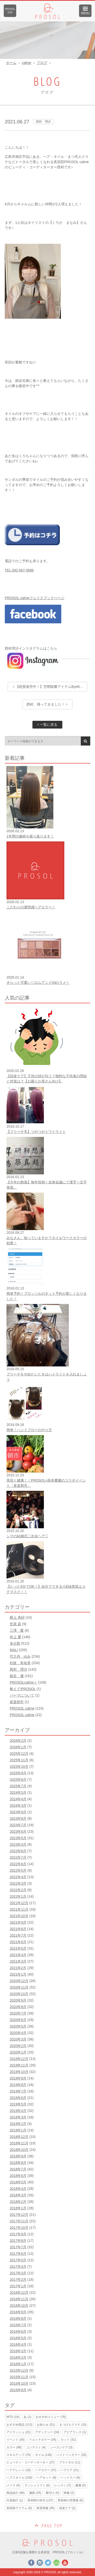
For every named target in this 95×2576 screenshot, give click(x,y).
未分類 (15, 1643)
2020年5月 (18, 2026)
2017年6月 (18, 2254)
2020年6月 (18, 2020)
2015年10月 (19, 2383)
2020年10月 (19, 1994)
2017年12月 (19, 2215)
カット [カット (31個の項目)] (68, 2439)
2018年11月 (19, 2143)
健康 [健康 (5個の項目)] (80, 2485)
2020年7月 (18, 2013)
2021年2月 (18, 1968)
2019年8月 (18, 2085)
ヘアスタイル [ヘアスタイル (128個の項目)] (19, 2477)
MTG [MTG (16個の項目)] (12, 2417)
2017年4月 (18, 2267)
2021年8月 (18, 1929)
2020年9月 (18, 2000)
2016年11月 (19, 2299)
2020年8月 (18, 2007)
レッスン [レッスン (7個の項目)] (62, 2485)
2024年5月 (18, 1793)
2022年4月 (18, 1877)
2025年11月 (19, 1760)
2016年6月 (18, 2331)
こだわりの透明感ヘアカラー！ (30, 907)
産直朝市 (17, 1702)
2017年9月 (18, 2234)
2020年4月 (18, 2033)
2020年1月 (18, 2052)
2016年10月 (19, 2306)
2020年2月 (18, 2046)
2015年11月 (19, 2377)
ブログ (42, 63)
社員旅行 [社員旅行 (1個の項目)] (14, 2500)
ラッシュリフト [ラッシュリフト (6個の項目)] (37, 2485)
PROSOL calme (22, 1708)
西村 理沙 (18, 1669)
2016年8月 (18, 2318)
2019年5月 (18, 2104)
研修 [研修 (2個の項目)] (69, 2493)
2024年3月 (18, 1805)
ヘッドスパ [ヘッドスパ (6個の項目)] (70, 2477)
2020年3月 (18, 2039)
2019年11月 (19, 2065)
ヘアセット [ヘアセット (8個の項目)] (46, 2477)
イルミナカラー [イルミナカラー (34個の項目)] (42, 2439)
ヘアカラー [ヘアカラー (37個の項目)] (45, 2470)
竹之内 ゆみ (20, 1656)
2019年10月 (19, 2072)
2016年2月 (18, 2357)
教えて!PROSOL (23, 1689)
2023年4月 (18, 1844)
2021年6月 (18, 1942)
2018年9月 (18, 2156)
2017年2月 (18, 2280)
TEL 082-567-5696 (19, 570)
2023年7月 (18, 1825)
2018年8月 (18, 2163)
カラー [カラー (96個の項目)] (14, 2447)
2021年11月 (19, 1909)
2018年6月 (18, 2176)
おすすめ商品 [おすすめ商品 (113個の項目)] (19, 2424)
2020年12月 (19, 1981)
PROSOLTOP (10, 11)
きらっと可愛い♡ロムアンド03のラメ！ (38, 983)
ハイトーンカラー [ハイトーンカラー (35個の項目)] (71, 2455)
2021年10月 (19, 1916)
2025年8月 (18, 1780)
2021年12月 (19, 1903)
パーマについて (22, 1695)
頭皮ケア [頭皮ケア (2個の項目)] (67, 2508)
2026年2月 (18, 1741)
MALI (14, 1650)
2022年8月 (18, 1851)
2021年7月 (18, 1935)
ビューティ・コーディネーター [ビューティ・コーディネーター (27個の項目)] (30, 2462)
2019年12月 (19, 2059)
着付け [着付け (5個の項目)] (52, 2493)
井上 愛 (15, 1637)
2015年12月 (19, 2370)
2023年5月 (18, 1838)
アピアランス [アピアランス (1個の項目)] (75, 2432)
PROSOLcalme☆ (23, 1682)
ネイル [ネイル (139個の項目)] (43, 2455)
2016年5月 (18, 2338)
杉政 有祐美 (20, 1663)
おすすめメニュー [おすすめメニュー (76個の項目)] (51, 2417)
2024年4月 (18, 1799)
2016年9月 (18, 2312)
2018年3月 (18, 2195)
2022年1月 (18, 1896)
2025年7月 (18, 1786)
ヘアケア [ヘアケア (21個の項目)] (70, 2470)
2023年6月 (18, 1831)
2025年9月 (18, 1773)
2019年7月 (18, 2091)
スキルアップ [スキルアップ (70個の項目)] (18, 2455)
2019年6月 (18, 2098)
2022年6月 (18, 1864)
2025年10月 (19, 1767)
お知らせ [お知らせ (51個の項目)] (46, 2424)
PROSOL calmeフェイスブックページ (34, 598)
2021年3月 (18, 1961)
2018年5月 (18, 2182)
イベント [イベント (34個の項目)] (15, 2439)
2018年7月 (18, 2169)
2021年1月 (18, 1974)
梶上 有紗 (17, 1617)
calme (26, 63)
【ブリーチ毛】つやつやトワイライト (36, 1132)
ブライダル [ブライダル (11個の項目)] (69, 2462)
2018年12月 (19, 2137)
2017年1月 (18, 2286)
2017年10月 (19, 2228)
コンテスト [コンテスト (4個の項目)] (36, 2447)
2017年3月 (18, 2273)
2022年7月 (18, 1857)
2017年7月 (18, 2247)
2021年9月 (18, 1922)
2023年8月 (18, 1818)
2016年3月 (18, 2351)
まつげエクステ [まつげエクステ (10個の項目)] (73, 2424)
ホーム (11, 63)
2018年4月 (18, 2189)
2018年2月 (18, 2202)
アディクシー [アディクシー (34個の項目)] (47, 2432)
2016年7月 (18, 2325)
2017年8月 (18, 2241)
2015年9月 (18, 2390)
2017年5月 (18, 2260)
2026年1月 (18, 1747)
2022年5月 (18, 1870)
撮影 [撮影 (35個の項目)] (35, 2493)
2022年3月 (18, 1883)
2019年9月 (18, 2078)
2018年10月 (19, 2150)
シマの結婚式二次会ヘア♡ (27, 1536)
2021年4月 (18, 1955)
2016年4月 (18, 2344)
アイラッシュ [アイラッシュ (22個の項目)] (18, 2432)
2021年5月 (18, 1948)
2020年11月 (19, 1987)
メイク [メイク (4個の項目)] (13, 2485)
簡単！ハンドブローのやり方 (29, 1430)
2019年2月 (18, 2124)
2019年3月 (18, 2117)
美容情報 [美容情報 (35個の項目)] (45, 2508)
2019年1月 (18, 2130)
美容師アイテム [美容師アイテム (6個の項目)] (19, 2508)
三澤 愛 (17, 1630)
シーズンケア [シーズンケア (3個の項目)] (61, 2447)
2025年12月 (19, 1754)
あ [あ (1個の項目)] (27, 2417)
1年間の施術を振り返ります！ (30, 836)
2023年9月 (18, 1812)
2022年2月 (18, 1890)
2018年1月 (18, 2208)
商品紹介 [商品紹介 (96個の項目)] (15, 2493)
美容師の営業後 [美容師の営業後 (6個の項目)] (70, 2500)
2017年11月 (19, 2221)
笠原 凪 (15, 1624)
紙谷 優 (17, 1676)
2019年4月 (18, 2111)
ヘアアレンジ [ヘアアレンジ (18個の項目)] (18, 2470)
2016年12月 (19, 2293)
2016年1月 (18, 2364)
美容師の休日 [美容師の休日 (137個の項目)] (40, 2500)
